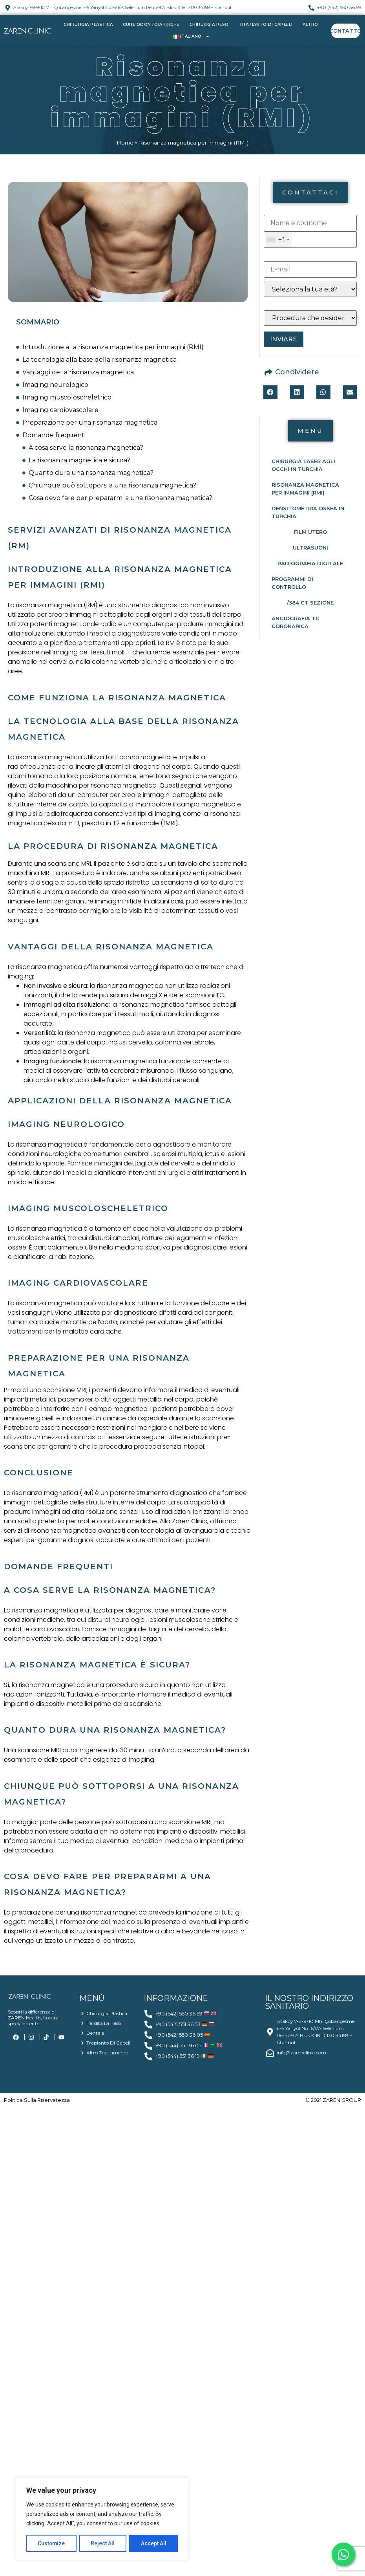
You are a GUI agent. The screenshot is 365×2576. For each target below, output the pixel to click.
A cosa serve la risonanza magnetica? (86, 447)
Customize (52, 2543)
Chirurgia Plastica (88, 24)
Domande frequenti (54, 435)
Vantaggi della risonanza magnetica (78, 372)
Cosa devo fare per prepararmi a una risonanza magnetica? (120, 498)
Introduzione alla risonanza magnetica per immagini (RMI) (113, 347)
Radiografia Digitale (310, 563)
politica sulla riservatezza (37, 2100)
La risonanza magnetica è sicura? (79, 460)
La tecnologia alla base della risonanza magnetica (99, 359)
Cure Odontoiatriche (151, 24)
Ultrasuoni (310, 547)
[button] (310, 192)
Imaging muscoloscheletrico (66, 397)
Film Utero (310, 532)
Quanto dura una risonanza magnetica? (91, 472)
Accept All (153, 2543)
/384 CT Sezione (310, 602)
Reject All (103, 2543)
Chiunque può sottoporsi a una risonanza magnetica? (112, 485)
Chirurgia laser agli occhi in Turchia (303, 465)
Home (125, 142)
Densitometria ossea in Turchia (308, 512)
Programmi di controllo (292, 583)
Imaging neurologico (55, 384)
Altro (310, 24)
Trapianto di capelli (266, 24)
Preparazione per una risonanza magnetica (89, 422)
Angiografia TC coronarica (295, 622)
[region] (102, 2519)
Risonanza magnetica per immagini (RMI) (305, 489)
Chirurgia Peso (209, 24)
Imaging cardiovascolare (60, 410)
